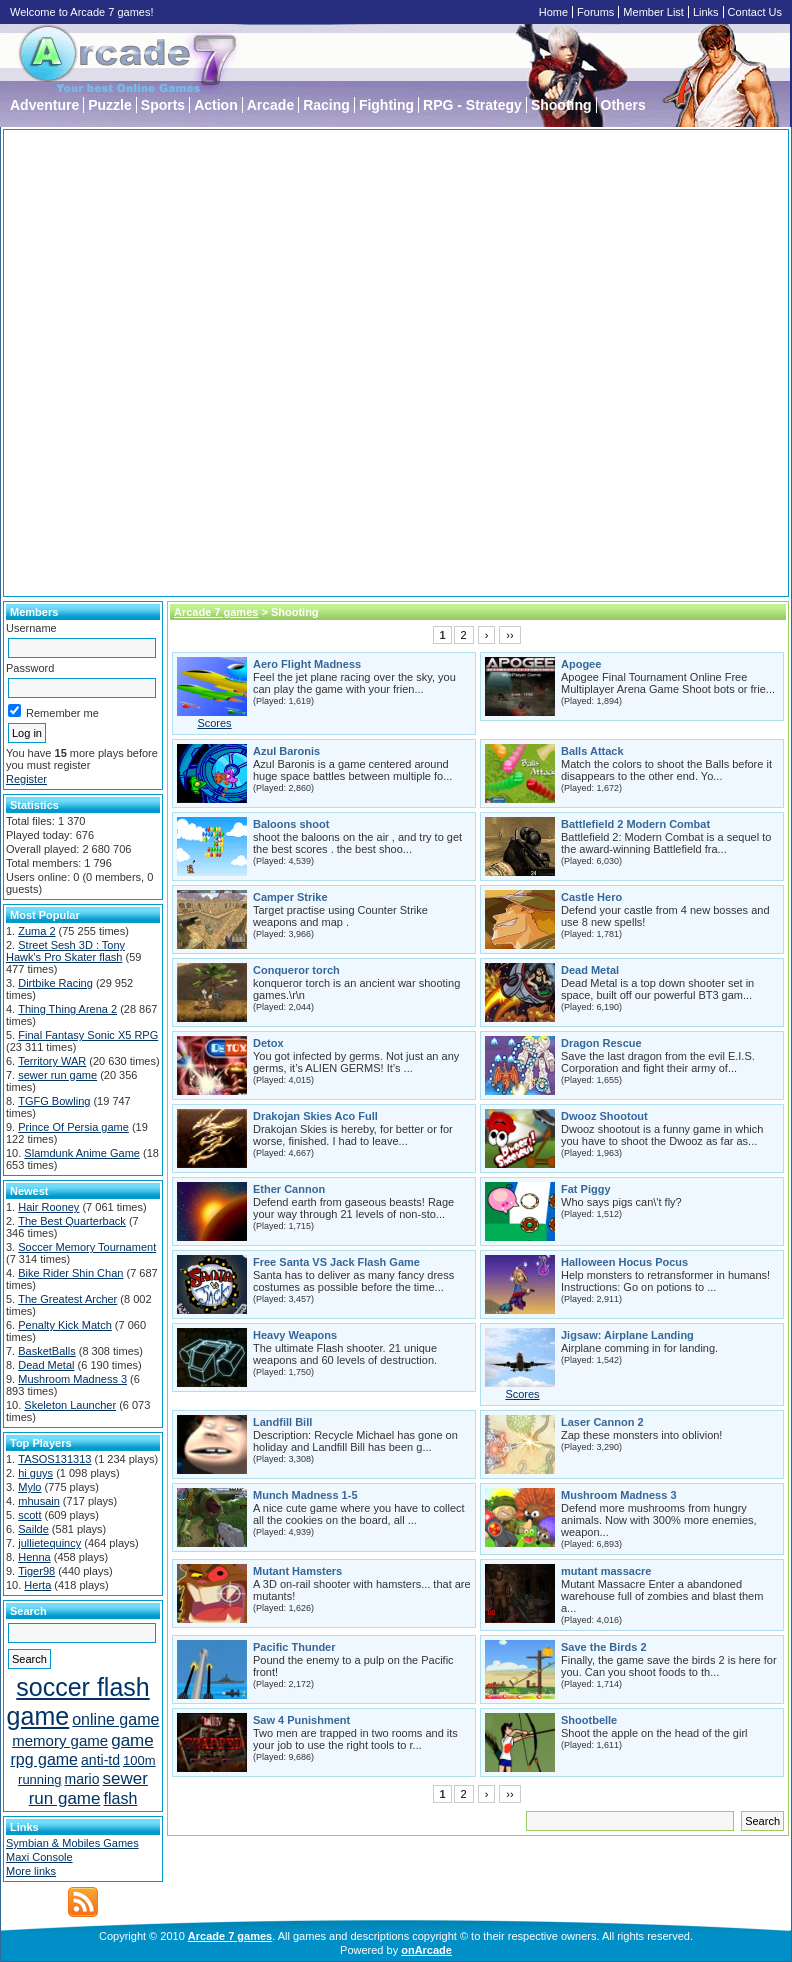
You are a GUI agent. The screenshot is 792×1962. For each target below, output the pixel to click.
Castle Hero (591, 897)
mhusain (39, 1501)
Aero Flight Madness (307, 664)
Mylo (29, 1487)
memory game (60, 1740)
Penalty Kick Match (65, 1325)
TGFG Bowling (54, 1101)
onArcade (426, 1950)
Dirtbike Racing (55, 983)
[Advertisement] (230, 363)
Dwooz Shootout (604, 1116)
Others (623, 105)
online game (115, 1719)
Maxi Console (39, 1857)
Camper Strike (290, 897)
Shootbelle (589, 1720)
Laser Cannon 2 (602, 1422)
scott (29, 1515)
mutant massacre (606, 1571)
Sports (163, 105)
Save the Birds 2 (604, 1647)
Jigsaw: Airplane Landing (627, 1335)
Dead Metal (46, 1365)
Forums (595, 12)
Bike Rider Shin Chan (70, 1273)
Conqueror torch (296, 970)
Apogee (581, 664)
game (132, 1740)
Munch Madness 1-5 (305, 1495)
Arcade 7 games (216, 612)
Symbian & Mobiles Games (72, 1843)
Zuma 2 (36, 931)
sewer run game (57, 1075)
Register (26, 779)
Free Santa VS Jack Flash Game (336, 1262)
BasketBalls (46, 1351)
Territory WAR (52, 1061)
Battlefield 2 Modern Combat (635, 824)
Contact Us (755, 12)
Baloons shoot (291, 824)
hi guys (35, 1473)
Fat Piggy (586, 1189)
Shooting (561, 105)
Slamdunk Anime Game (82, 1153)
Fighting (386, 105)
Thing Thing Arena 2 (67, 1009)
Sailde (33, 1529)
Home (553, 12)
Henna (34, 1557)
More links (31, 1871)
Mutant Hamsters (297, 1571)
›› (509, 635)
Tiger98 (36, 1571)
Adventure (44, 105)
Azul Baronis (286, 751)
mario (82, 1779)
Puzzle (110, 105)
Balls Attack (592, 751)
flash (121, 1798)
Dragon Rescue (601, 1043)
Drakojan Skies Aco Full (315, 1116)
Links (706, 12)
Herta (37, 1585)
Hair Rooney (48, 1207)
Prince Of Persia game (73, 1127)
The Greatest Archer (67, 1299)
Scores (214, 723)
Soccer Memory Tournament (87, 1247)
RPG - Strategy (472, 105)
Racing (326, 105)
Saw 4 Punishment (301, 1720)
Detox (268, 1043)
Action (216, 105)
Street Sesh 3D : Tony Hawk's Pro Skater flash (65, 951)
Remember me (53, 713)
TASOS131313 (54, 1459)
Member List (653, 12)
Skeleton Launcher (70, 1405)
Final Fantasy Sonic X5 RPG (88, 1035)
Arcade (270, 105)
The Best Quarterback (72, 1221)
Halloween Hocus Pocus (624, 1262)
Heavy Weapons (295, 1335)
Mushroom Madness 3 (72, 1379)
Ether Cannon (289, 1189)
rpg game (44, 1759)
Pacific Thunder (294, 1647)
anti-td (100, 1760)
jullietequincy (49, 1543)
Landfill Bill (282, 1422)
